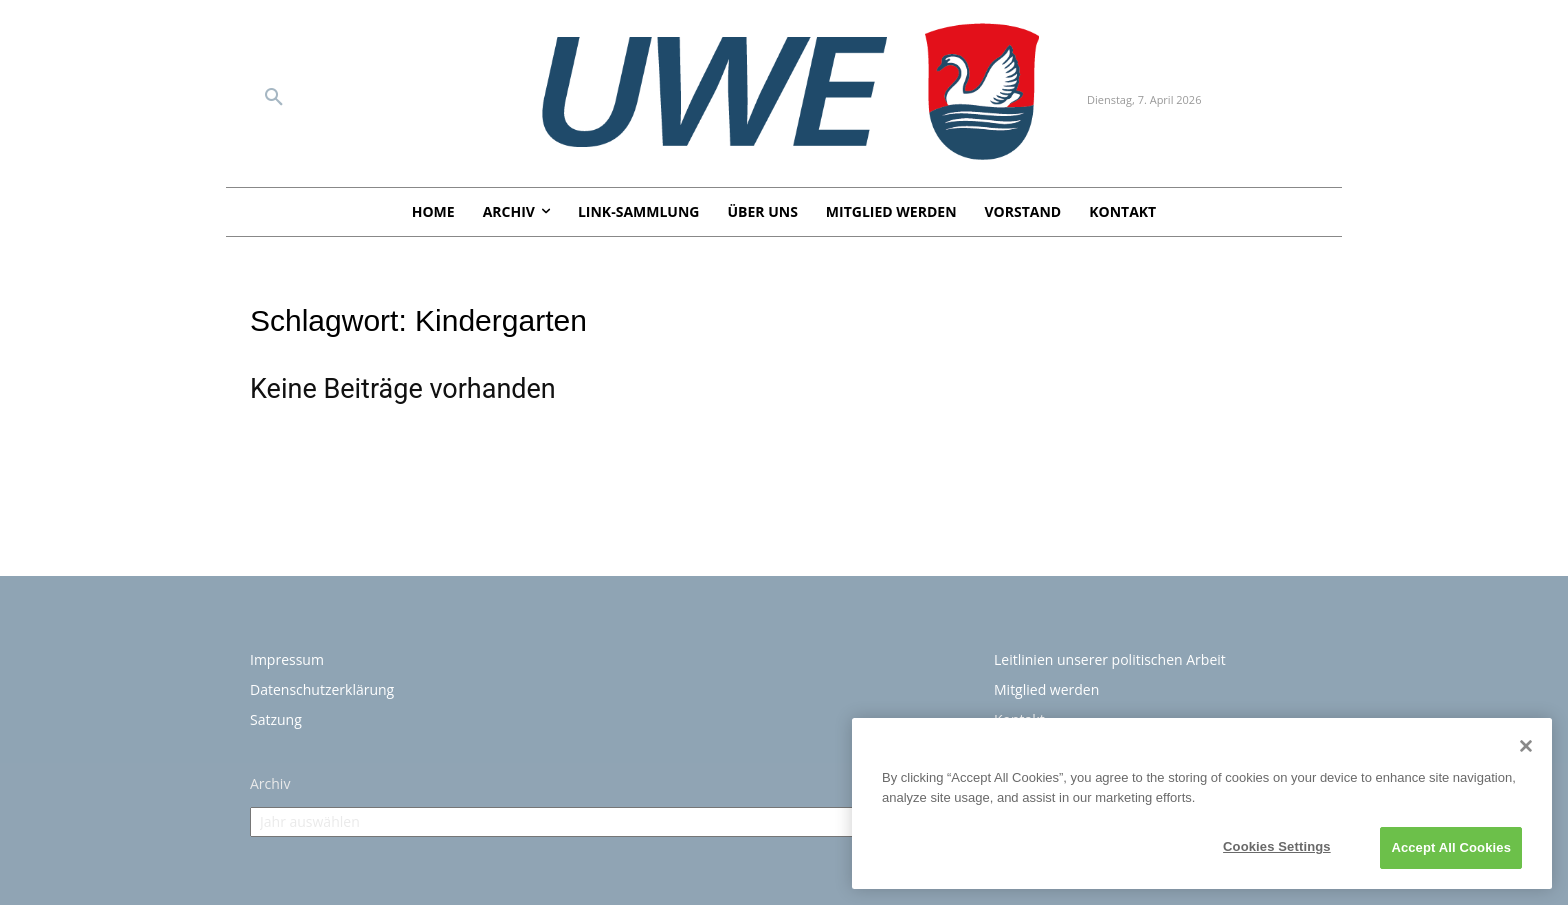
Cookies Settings (1277, 846)
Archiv (270, 783)
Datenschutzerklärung (322, 689)
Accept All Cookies (1451, 847)
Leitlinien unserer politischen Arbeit (1110, 659)
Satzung (276, 719)
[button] (274, 98)
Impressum (287, 659)
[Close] (1526, 746)
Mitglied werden (1046, 689)
